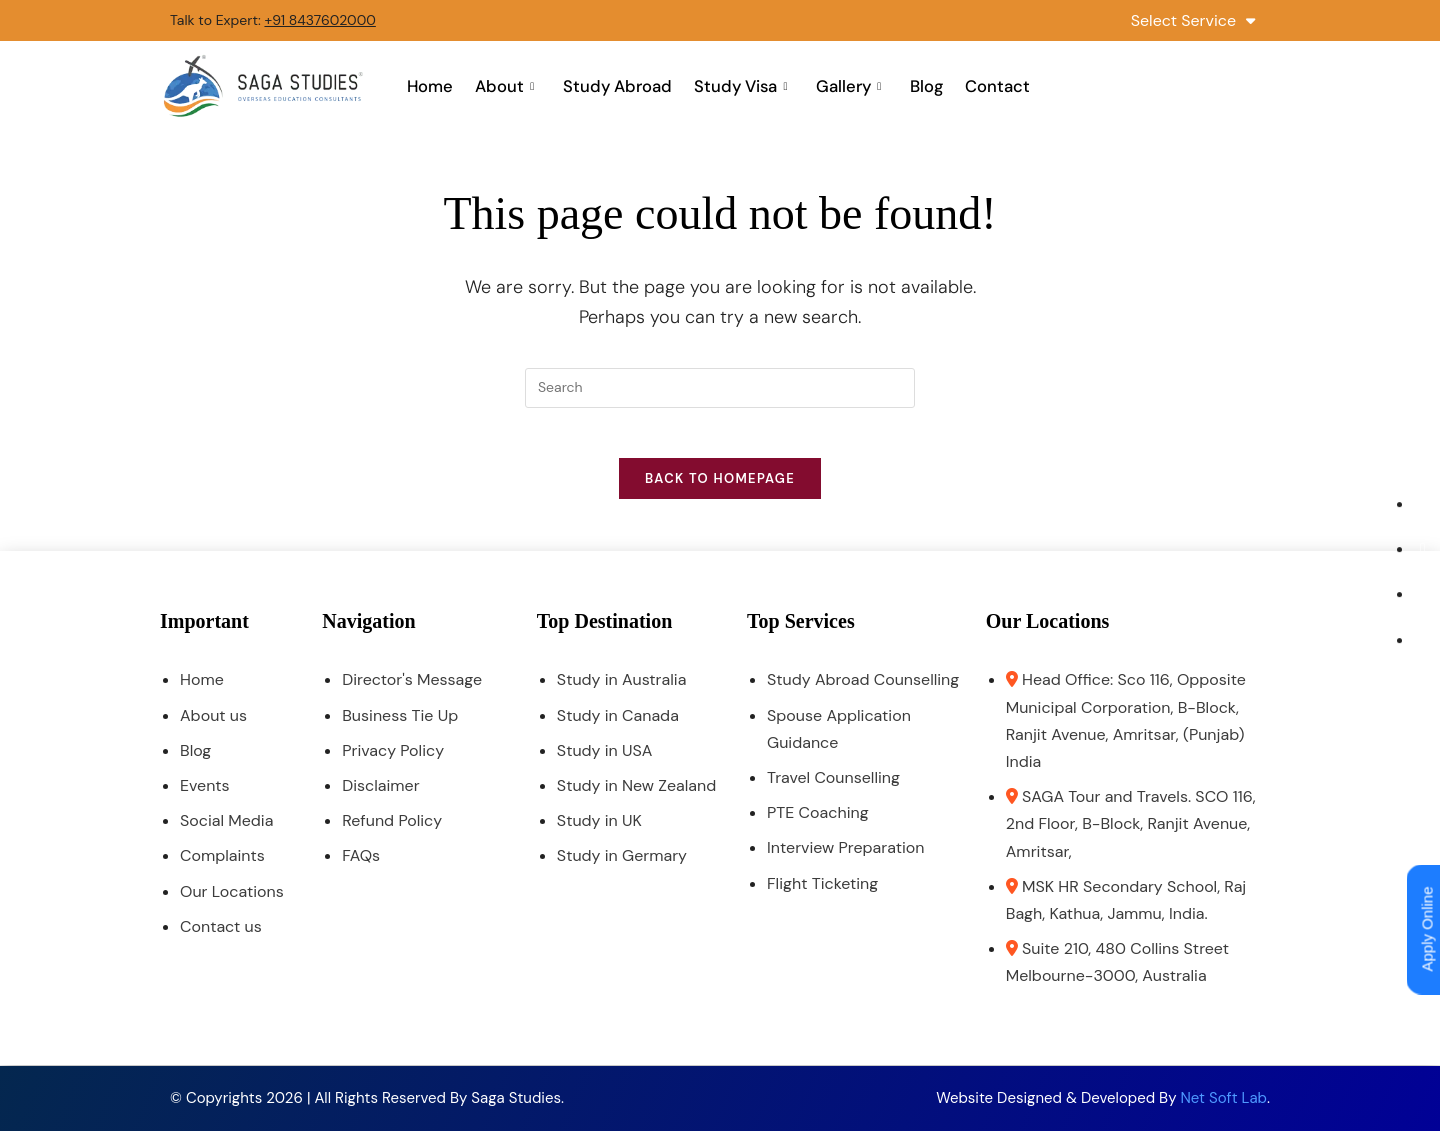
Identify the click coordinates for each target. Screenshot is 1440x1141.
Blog (922, 86)
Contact (989, 86)
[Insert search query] (720, 388)
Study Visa (742, 86)
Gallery (847, 86)
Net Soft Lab (1223, 1108)
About (510, 86)
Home (438, 86)
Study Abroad (620, 86)
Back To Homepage (720, 489)
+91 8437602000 (319, 20)
